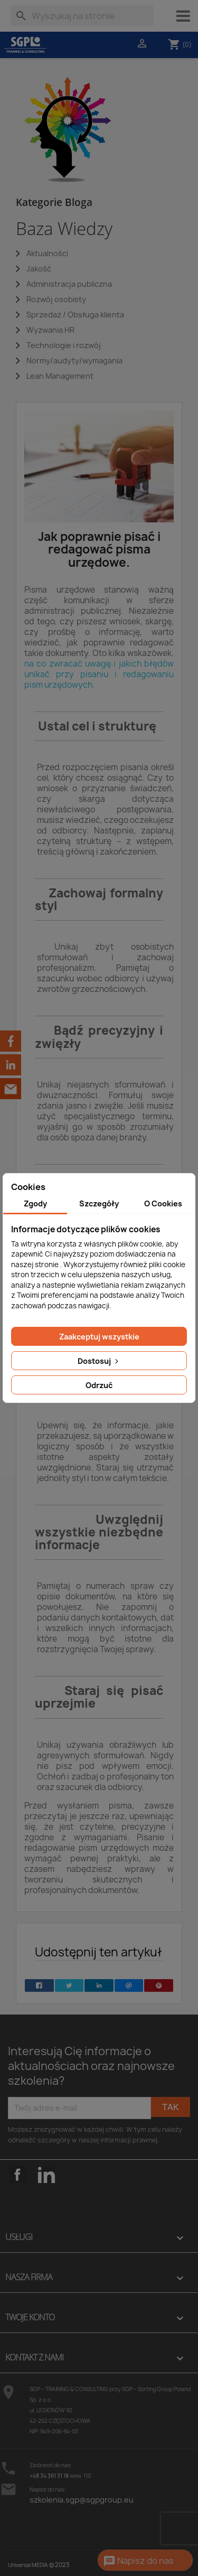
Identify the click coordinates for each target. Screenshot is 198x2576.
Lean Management (59, 376)
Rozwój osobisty (56, 299)
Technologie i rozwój (63, 345)
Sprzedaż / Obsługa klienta (75, 315)
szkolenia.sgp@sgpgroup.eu (82, 2500)
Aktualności (47, 253)
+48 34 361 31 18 (49, 2475)
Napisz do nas (138, 2561)
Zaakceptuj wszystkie (99, 1337)
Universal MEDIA (28, 2565)
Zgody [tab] (35, 1203)
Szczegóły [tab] (99, 1203)
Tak (170, 2107)
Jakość (38, 269)
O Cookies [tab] (163, 1203)
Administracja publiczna (69, 284)
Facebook (17, 2191)
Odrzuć (99, 1385)
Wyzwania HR (50, 330)
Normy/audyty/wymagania (74, 360)
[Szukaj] (82, 15)
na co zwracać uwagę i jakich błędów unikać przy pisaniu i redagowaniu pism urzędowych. (99, 674)
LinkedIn (46, 2174)
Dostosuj (99, 1361)
